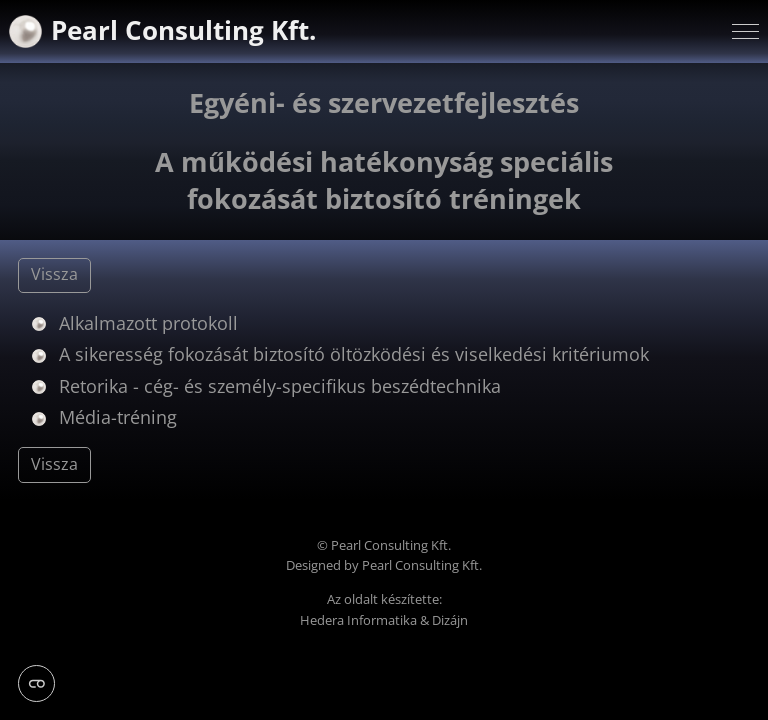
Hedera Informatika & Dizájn (384, 620)
